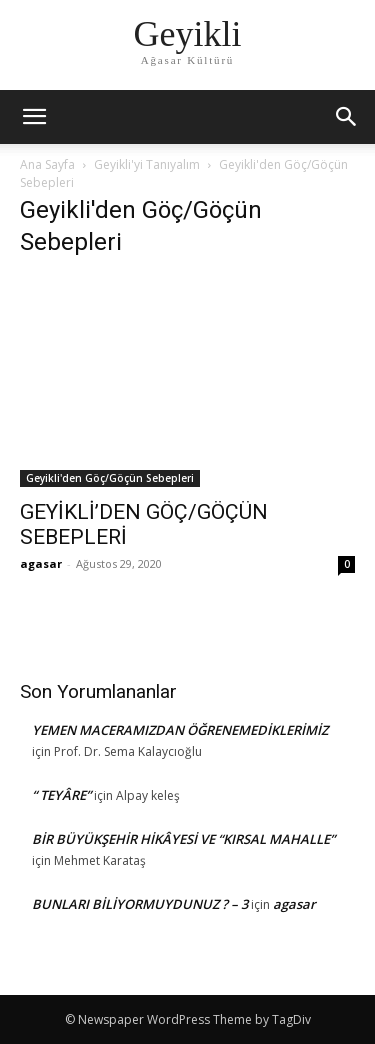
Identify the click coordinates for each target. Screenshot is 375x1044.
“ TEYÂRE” (61, 795)
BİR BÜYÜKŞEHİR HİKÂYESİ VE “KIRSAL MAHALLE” (183, 839)
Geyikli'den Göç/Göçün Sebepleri (110, 478)
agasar (41, 563)
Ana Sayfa (47, 164)
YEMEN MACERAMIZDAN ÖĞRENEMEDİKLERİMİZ (180, 730)
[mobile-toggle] (34, 117)
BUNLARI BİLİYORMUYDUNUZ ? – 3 (140, 904)
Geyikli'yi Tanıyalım (147, 164)
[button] (347, 117)
